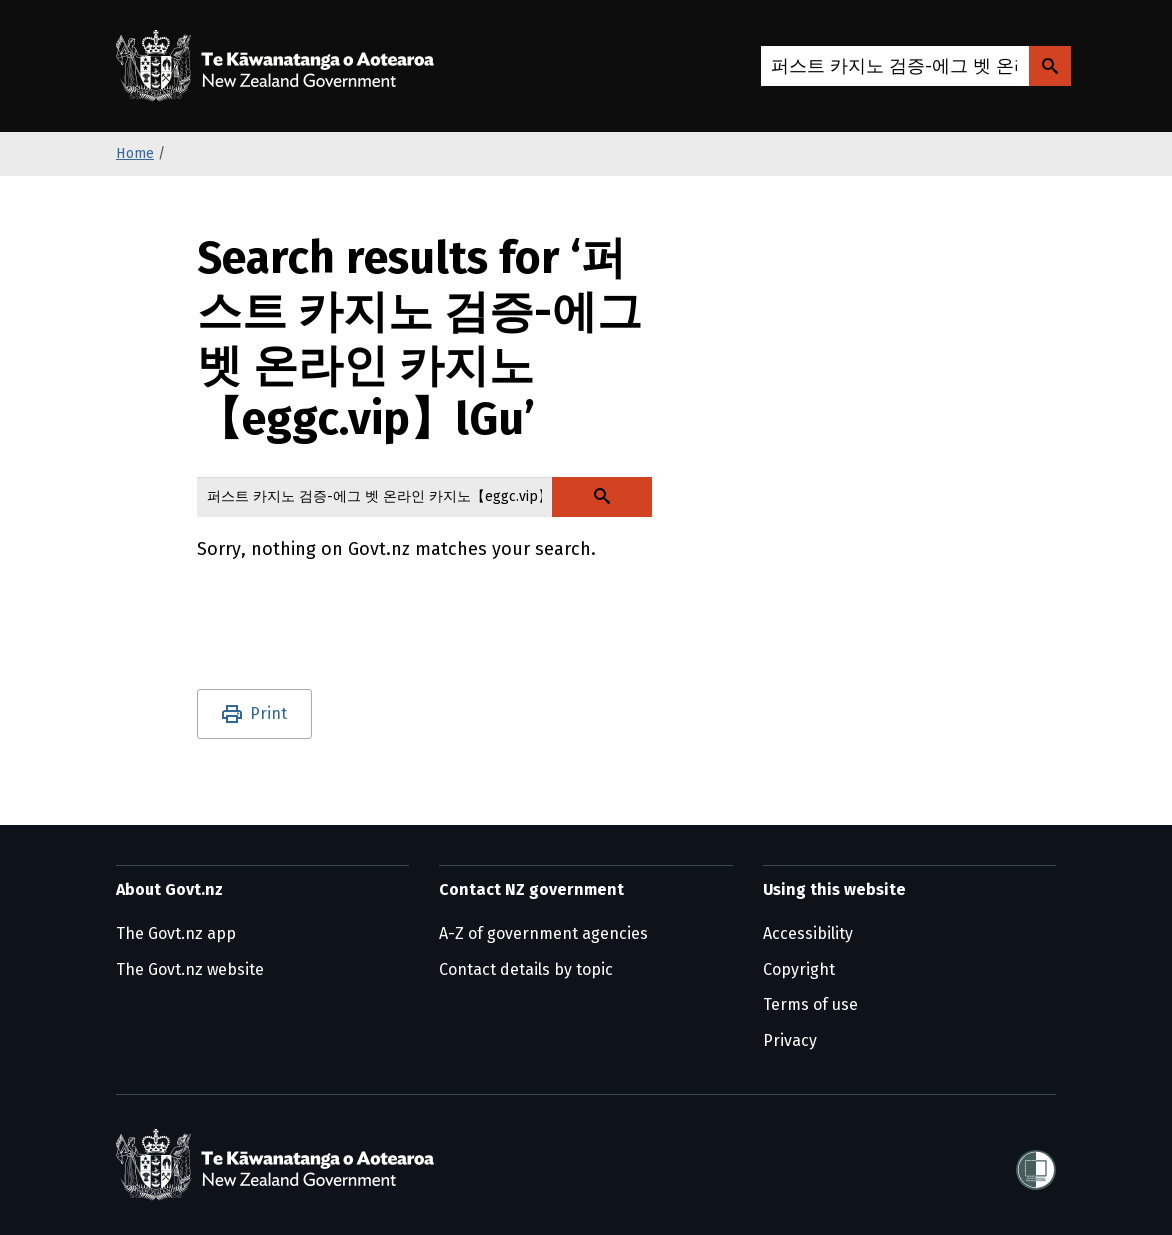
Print (268, 713)
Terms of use (810, 1004)
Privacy (790, 1040)
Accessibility (808, 933)
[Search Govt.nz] (1050, 66)
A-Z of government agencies (543, 933)
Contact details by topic (526, 969)
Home (135, 153)
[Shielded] (1036, 1164)
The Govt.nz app (176, 933)
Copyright (799, 969)
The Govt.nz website (190, 969)
